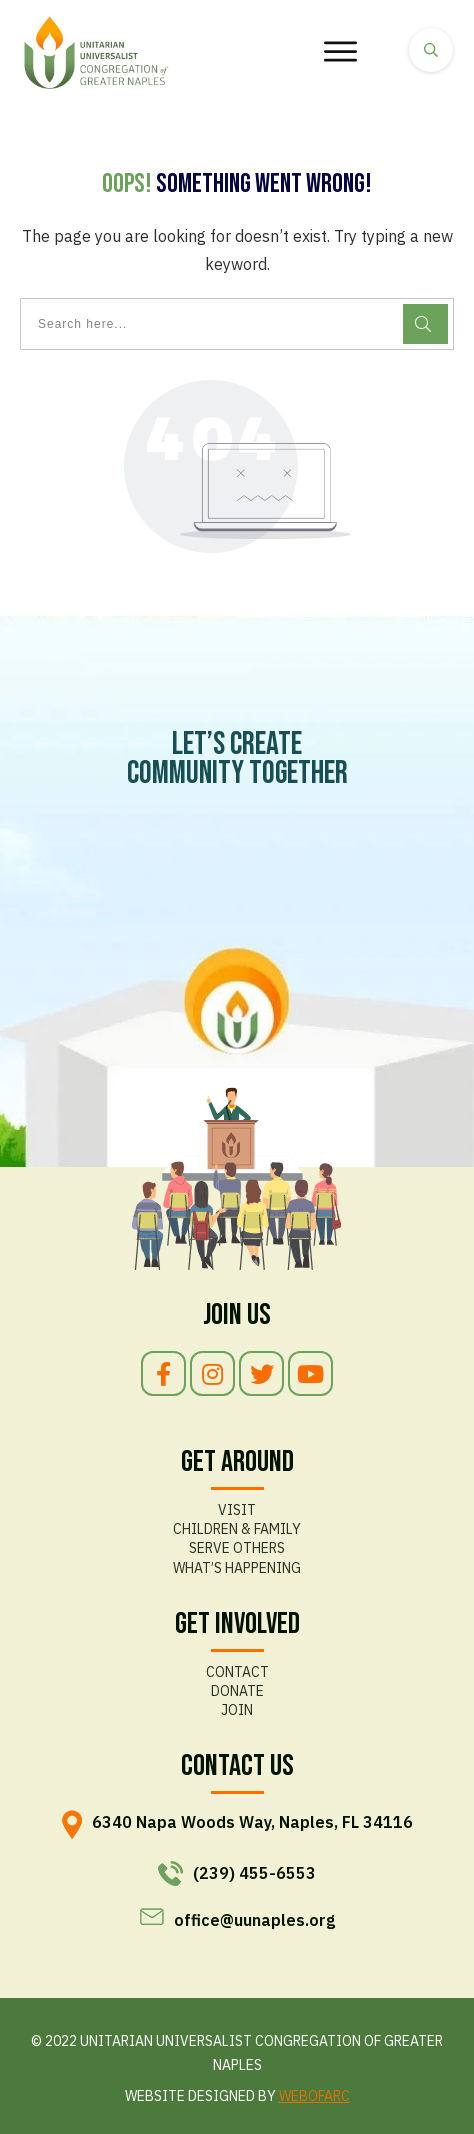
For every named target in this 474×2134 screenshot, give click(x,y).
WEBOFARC (314, 2096)
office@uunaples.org (254, 1920)
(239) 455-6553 (254, 1873)
